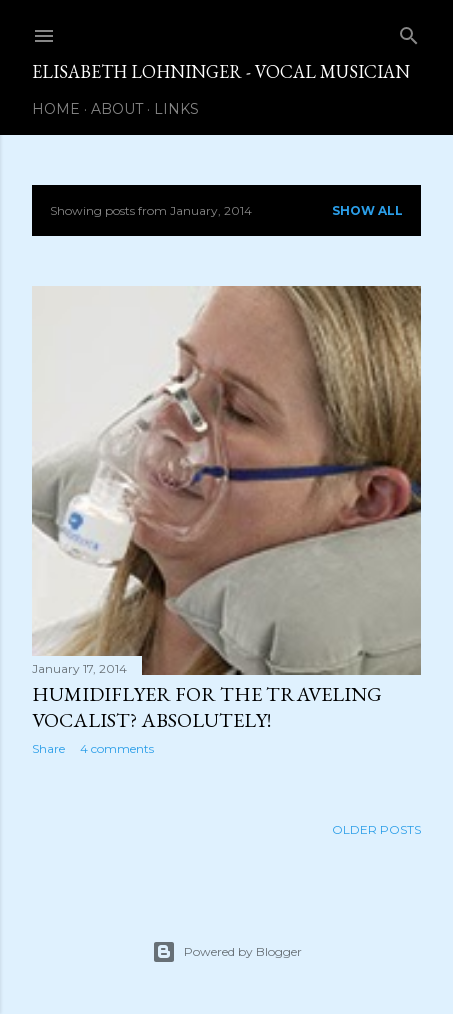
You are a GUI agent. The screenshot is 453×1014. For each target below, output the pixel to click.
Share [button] (48, 748)
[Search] (409, 31)
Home (56, 109)
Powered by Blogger (227, 952)
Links (176, 109)
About (117, 109)
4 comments (117, 748)
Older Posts (376, 829)
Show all (367, 210)
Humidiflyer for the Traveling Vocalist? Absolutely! (207, 707)
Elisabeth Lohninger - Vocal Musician (221, 71)
